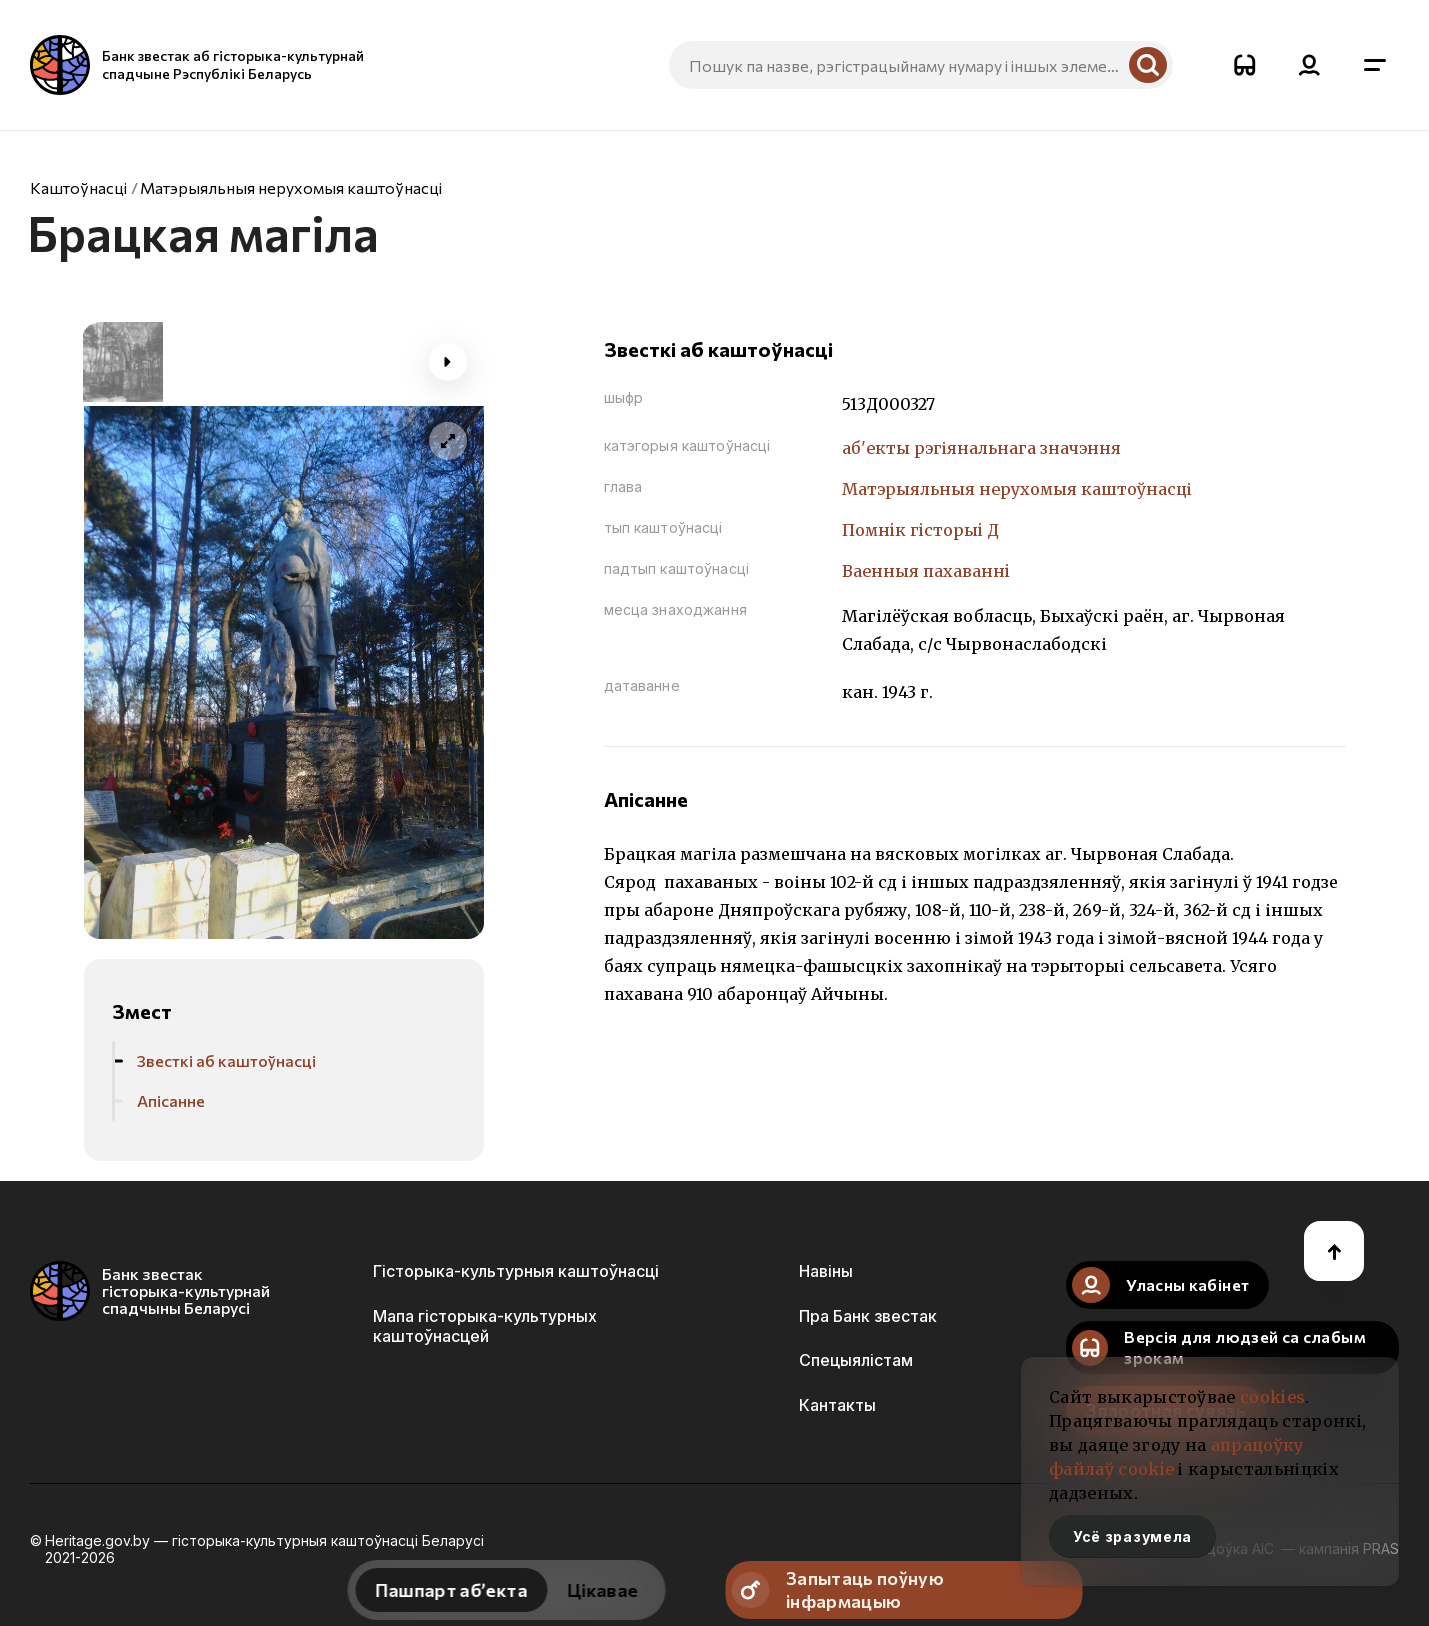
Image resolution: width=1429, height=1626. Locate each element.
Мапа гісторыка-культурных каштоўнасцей (485, 1326)
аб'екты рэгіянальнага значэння (981, 448)
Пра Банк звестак (868, 1316)
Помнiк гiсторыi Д (920, 530)
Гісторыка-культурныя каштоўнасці (516, 1271)
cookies (1272, 1397)
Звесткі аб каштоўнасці (226, 1060)
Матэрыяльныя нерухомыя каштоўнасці (291, 187)
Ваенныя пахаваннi (926, 571)
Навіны (826, 1271)
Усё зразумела (1132, 1536)
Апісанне (171, 1100)
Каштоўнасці (78, 187)
